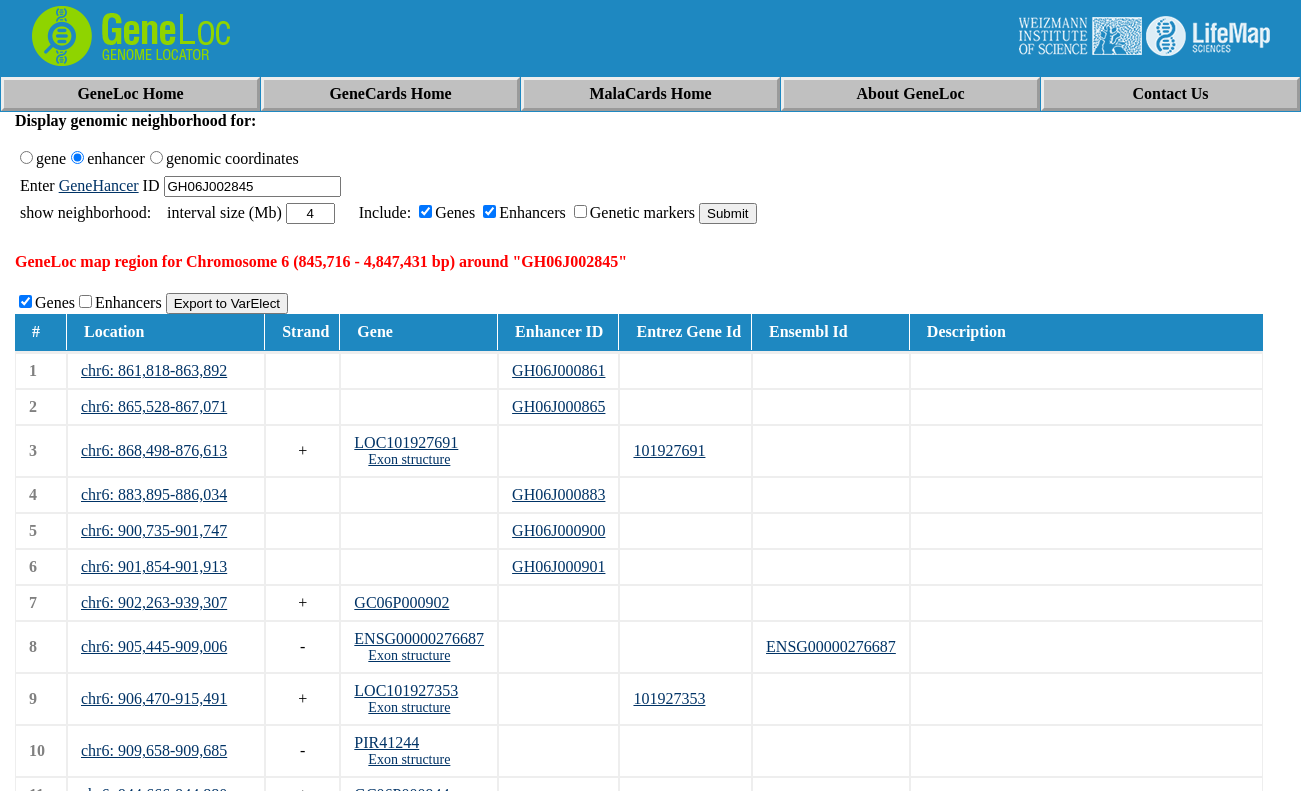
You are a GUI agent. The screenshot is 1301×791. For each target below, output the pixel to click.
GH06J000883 (558, 494)
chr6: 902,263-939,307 (154, 602)
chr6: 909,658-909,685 (154, 750)
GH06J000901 (558, 566)
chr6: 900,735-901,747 (154, 530)
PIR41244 (386, 742)
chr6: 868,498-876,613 (154, 450)
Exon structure (409, 459)
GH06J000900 (558, 530)
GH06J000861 (558, 370)
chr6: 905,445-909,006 (154, 646)
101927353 (669, 698)
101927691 (669, 450)
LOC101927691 (406, 442)
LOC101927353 (406, 690)
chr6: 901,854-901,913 (154, 566)
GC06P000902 (401, 602)
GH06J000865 (558, 406)
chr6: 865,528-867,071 (154, 406)
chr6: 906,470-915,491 (154, 698)
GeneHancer (99, 185)
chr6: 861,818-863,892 (154, 370)
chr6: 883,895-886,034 (154, 494)
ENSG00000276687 (419, 638)
